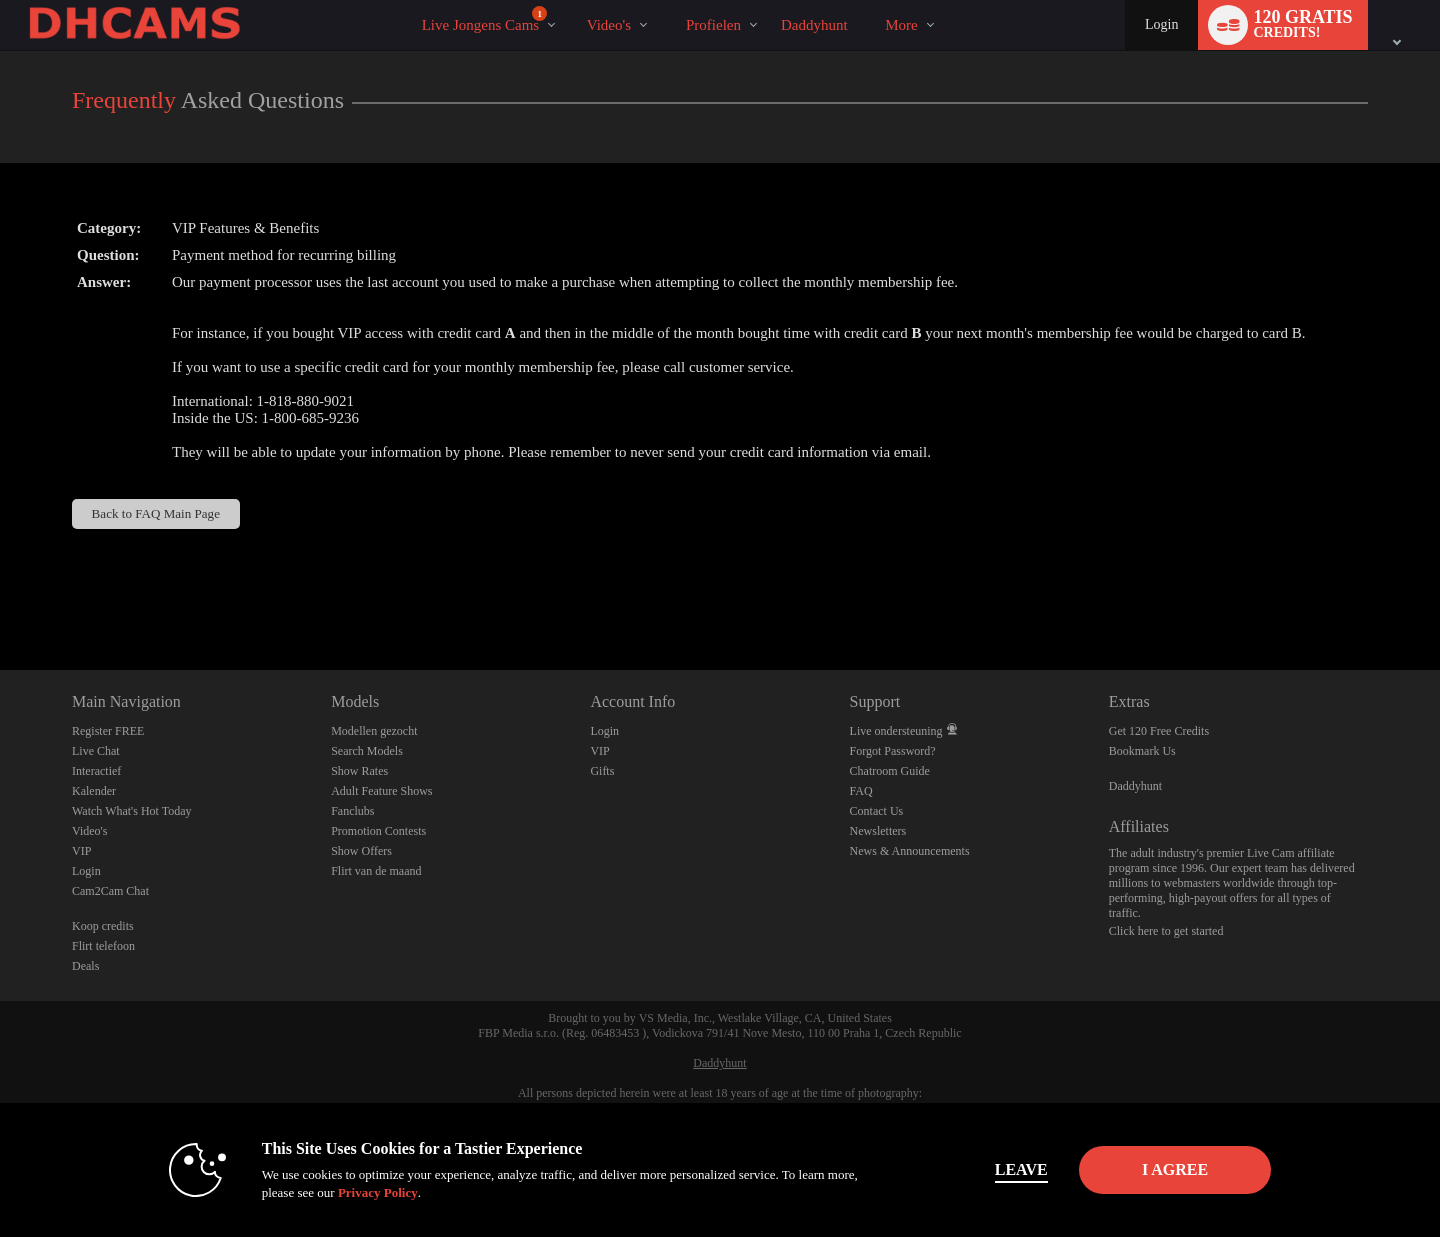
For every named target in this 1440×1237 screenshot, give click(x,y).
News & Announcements (910, 851)
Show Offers (361, 851)
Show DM (0, 595)
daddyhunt (814, 25)
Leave (999, 1169)
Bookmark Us (1142, 751)
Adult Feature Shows (381, 791)
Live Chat (96, 751)
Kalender (94, 791)
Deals (85, 966)
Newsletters (878, 831)
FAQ (861, 791)
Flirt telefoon (103, 946)
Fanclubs (352, 811)
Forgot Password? (893, 751)
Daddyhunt (1135, 786)
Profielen (713, 25)
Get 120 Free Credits (1159, 731)
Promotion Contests (378, 831)
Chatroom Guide (890, 771)
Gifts (602, 771)
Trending (569, 0)
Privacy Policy (356, 1192)
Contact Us (877, 811)
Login (1161, 24)
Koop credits (103, 926)
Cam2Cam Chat (110, 891)
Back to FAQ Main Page (156, 513)
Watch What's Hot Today (132, 811)
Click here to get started (1166, 931)
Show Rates (359, 771)
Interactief (96, 771)
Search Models (367, 751)
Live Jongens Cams (485, 19)
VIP (81, 851)
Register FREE (108, 731)
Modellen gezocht (374, 731)
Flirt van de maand (376, 871)
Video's (609, 25)
